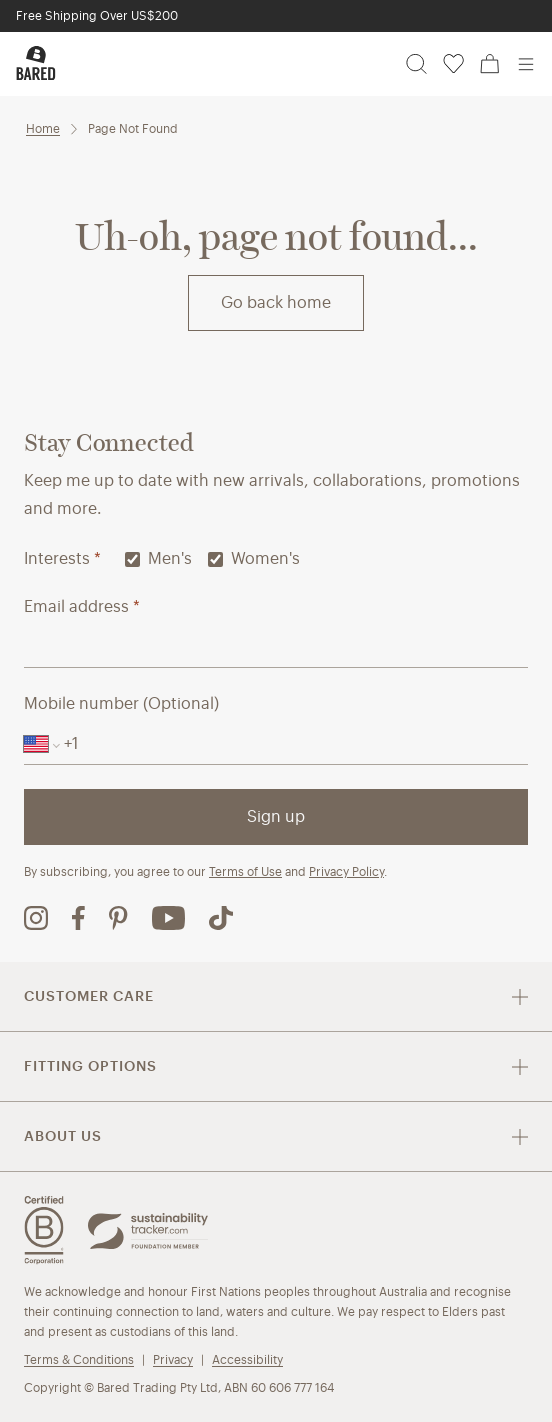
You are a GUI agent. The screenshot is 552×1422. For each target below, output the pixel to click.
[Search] (416, 64)
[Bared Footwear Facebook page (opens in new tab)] (78, 918)
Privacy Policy (346, 871)
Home (43, 128)
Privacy (173, 1359)
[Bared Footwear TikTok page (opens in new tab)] (221, 918)
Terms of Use (245, 871)
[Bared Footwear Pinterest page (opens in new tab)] (118, 918)
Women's (254, 558)
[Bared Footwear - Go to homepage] (36, 63)
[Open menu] (526, 64)
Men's (158, 558)
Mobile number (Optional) (121, 703)
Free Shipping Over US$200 (97, 15)
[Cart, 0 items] (490, 64)
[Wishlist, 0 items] (453, 64)
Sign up (276, 816)
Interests (62, 558)
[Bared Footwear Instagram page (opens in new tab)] (36, 918)
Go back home (276, 302)
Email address (82, 606)
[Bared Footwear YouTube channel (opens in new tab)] (168, 918)
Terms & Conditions (79, 1359)
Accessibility (247, 1359)
